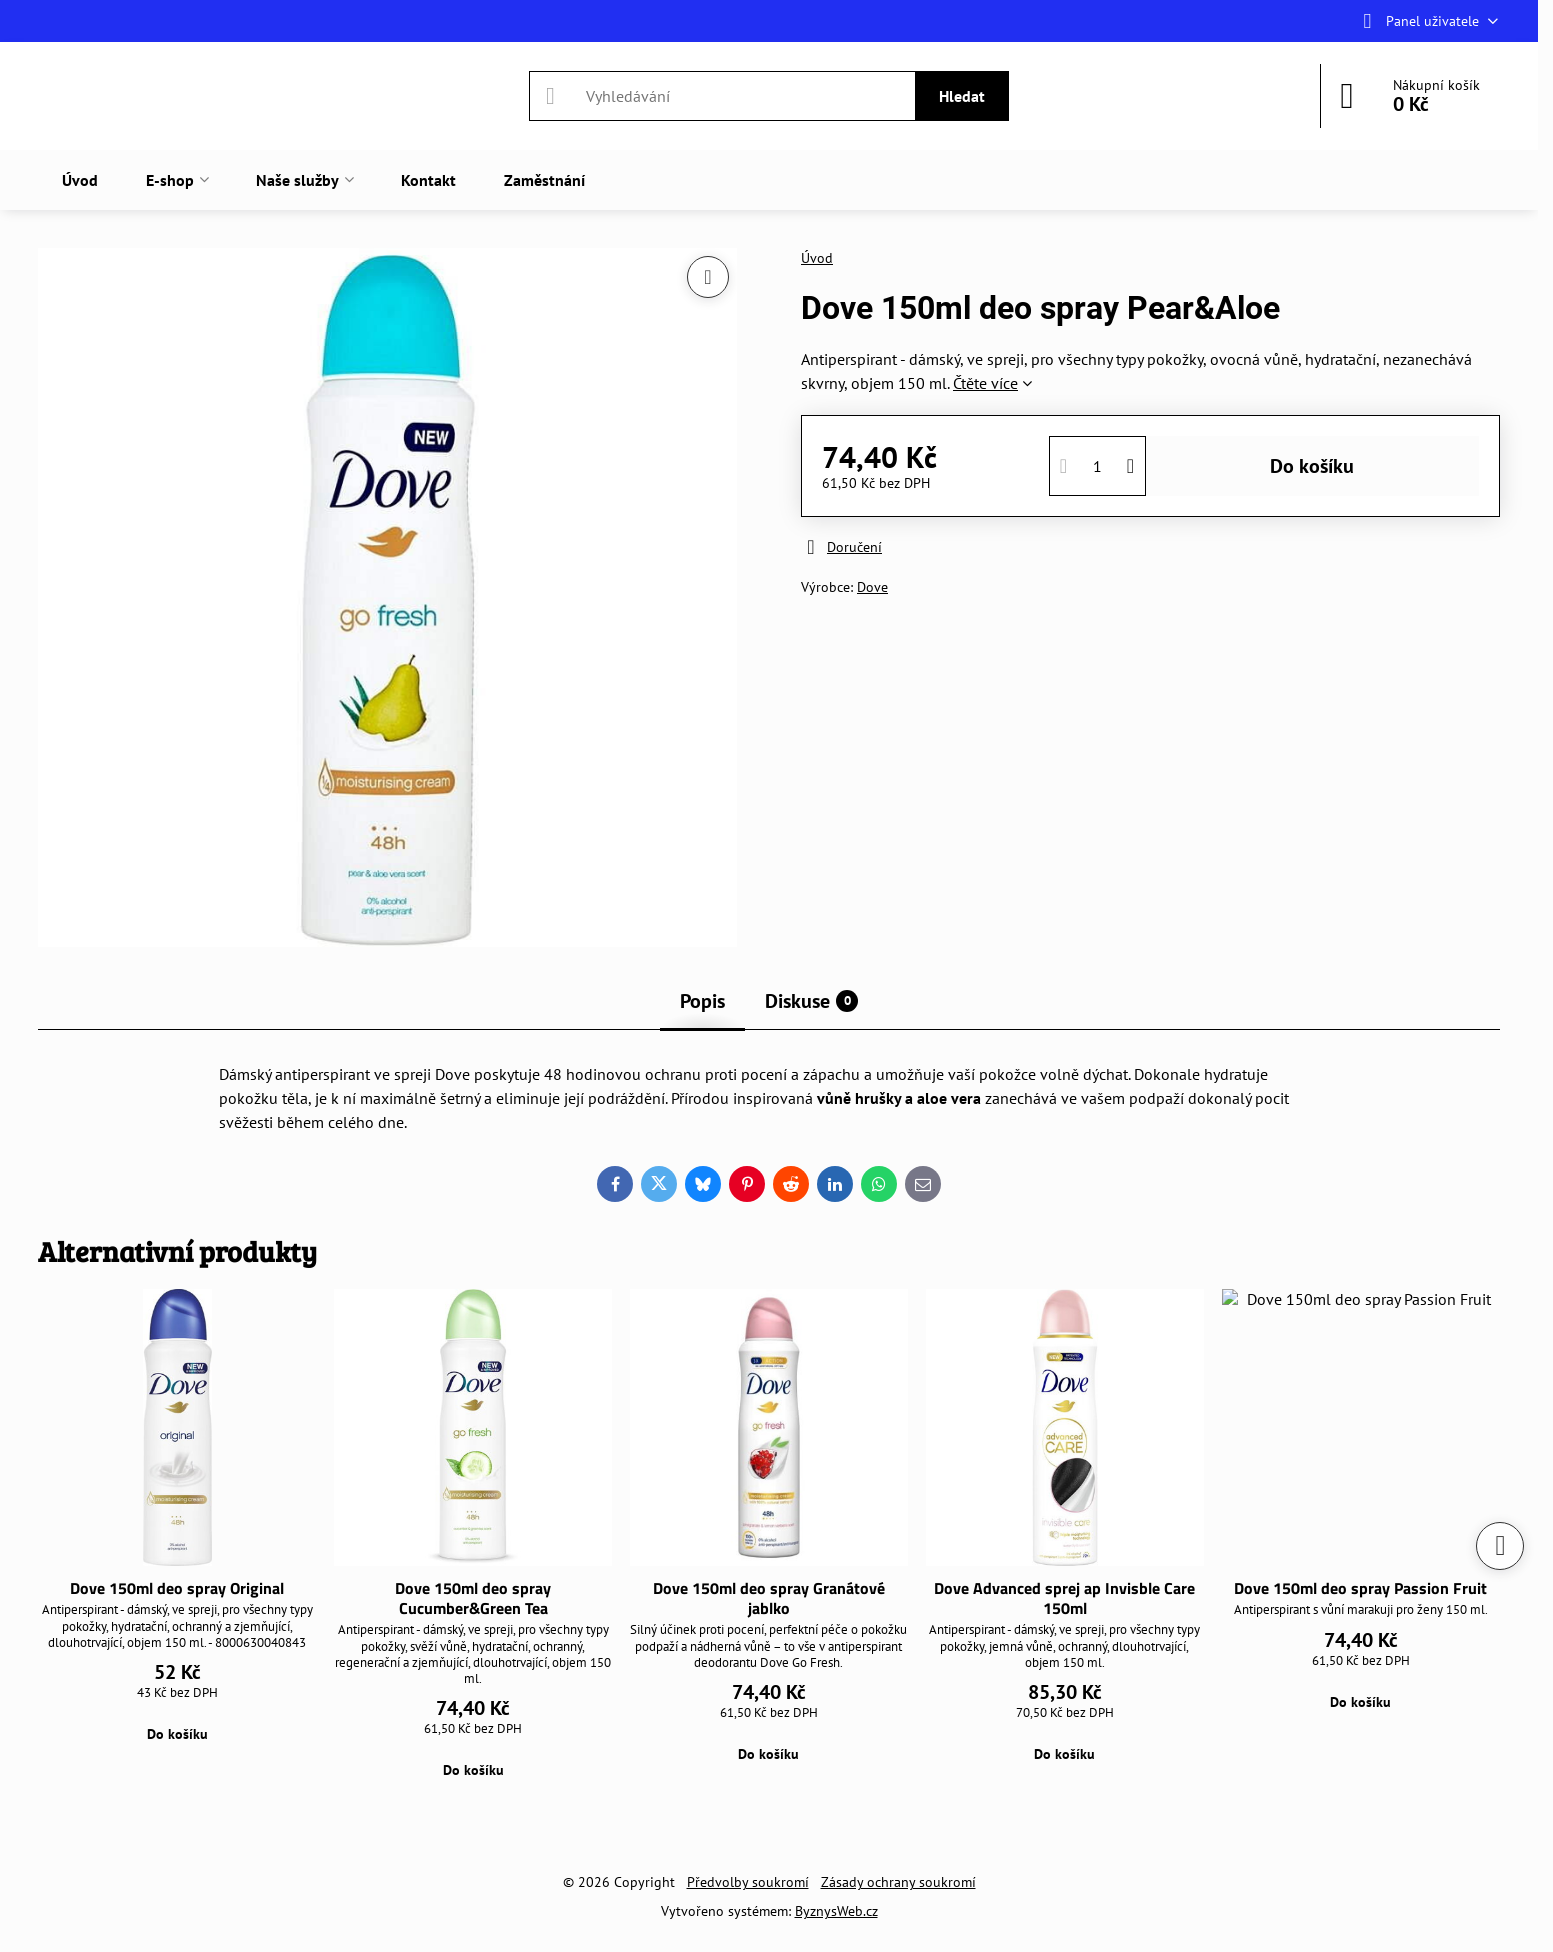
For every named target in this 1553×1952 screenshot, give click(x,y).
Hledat (962, 96)
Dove (872, 587)
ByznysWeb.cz (836, 1911)
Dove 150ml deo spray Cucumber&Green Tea (473, 1598)
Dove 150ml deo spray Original (177, 1588)
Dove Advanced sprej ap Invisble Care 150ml (1064, 1598)
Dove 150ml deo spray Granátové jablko (769, 1598)
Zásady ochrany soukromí (898, 1882)
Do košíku (1312, 466)
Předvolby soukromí (748, 1882)
